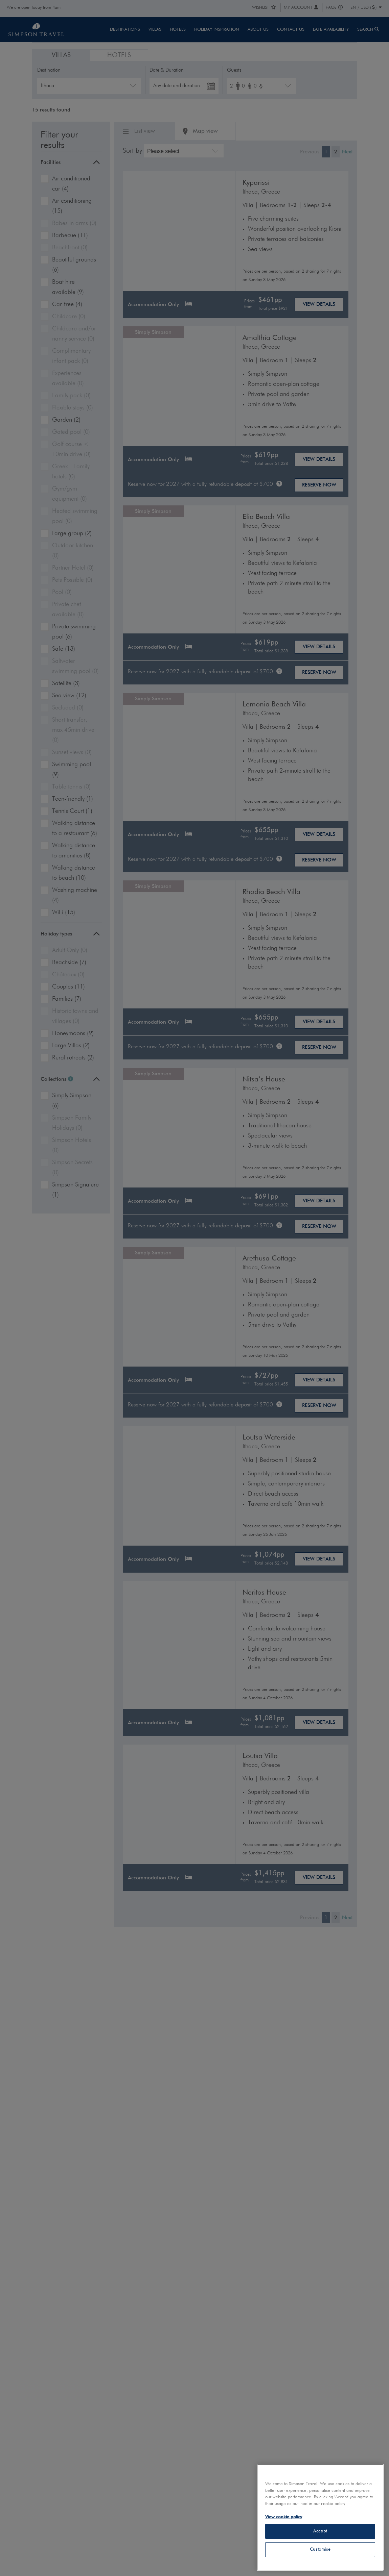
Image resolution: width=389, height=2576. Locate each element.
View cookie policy (283, 2517)
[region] (320, 2517)
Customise (320, 2549)
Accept (320, 2531)
